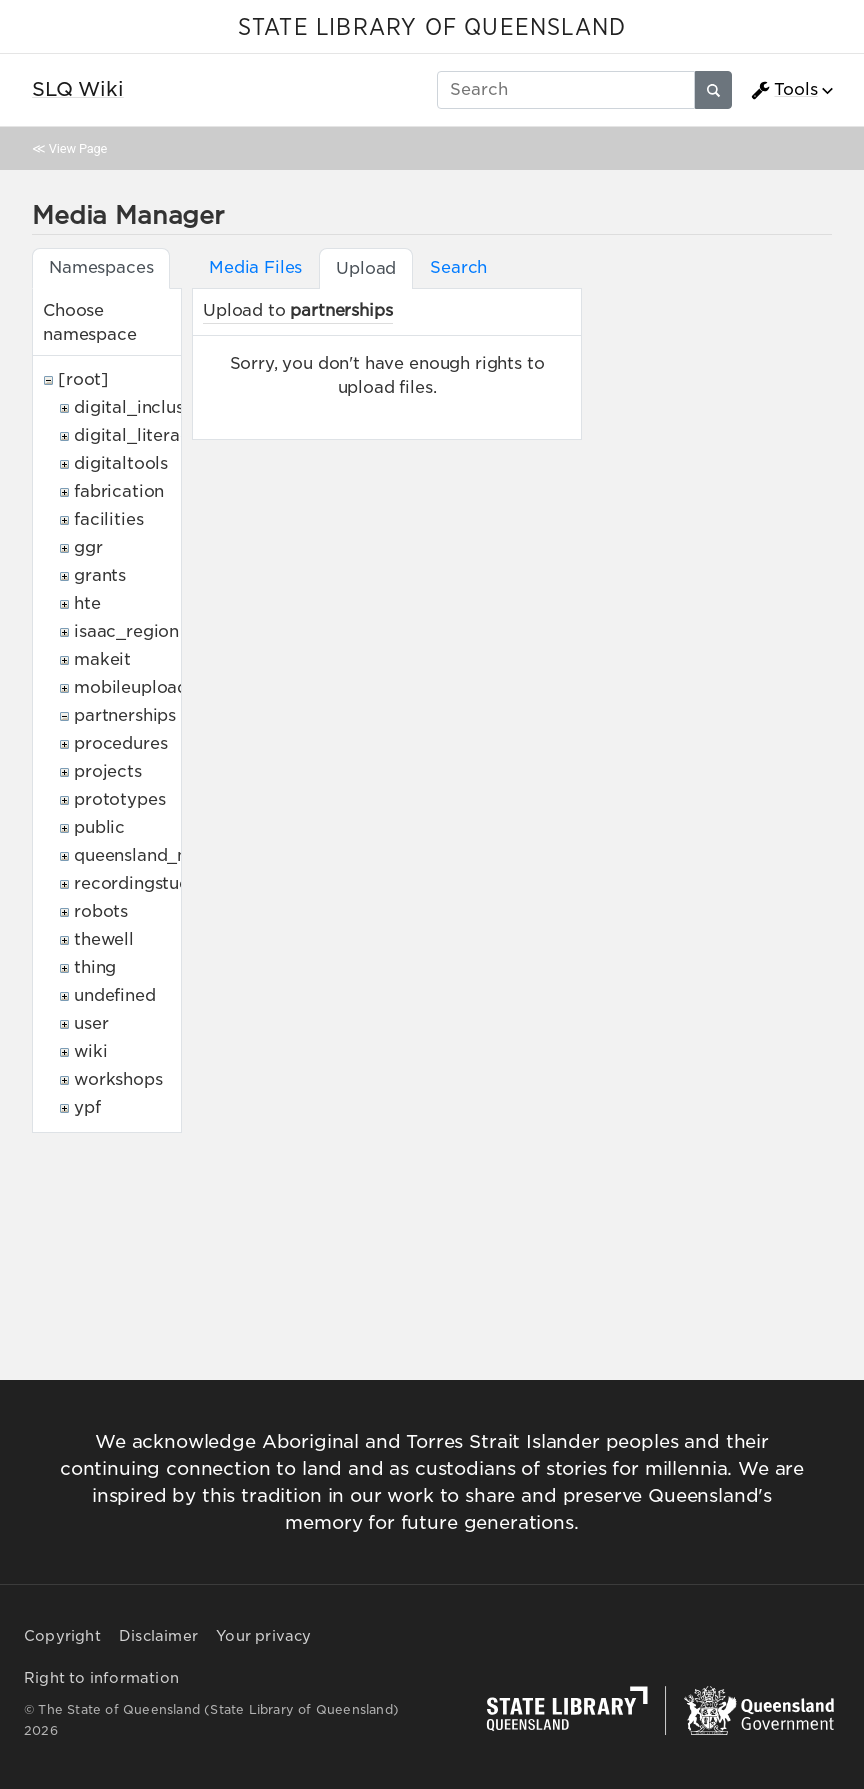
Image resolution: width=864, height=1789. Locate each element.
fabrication (119, 491)
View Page (78, 148)
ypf (87, 1107)
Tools (784, 90)
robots (101, 911)
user (91, 1023)
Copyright (62, 1636)
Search (458, 267)
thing (95, 967)
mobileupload (131, 687)
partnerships (125, 715)
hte (87, 603)
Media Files (255, 267)
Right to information (101, 1678)
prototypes (119, 799)
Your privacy (263, 1636)
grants (100, 575)
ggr (88, 547)
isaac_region (126, 631)
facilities (108, 519)
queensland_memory (160, 855)
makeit (102, 659)
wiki (90, 1051)
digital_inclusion (141, 407)
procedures (120, 743)
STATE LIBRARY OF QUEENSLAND (432, 28)
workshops (118, 1079)
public (99, 827)
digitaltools (121, 463)
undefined (115, 995)
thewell (104, 939)
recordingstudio (140, 883)
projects (108, 771)
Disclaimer (158, 1636)
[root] (83, 379)
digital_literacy (136, 435)
